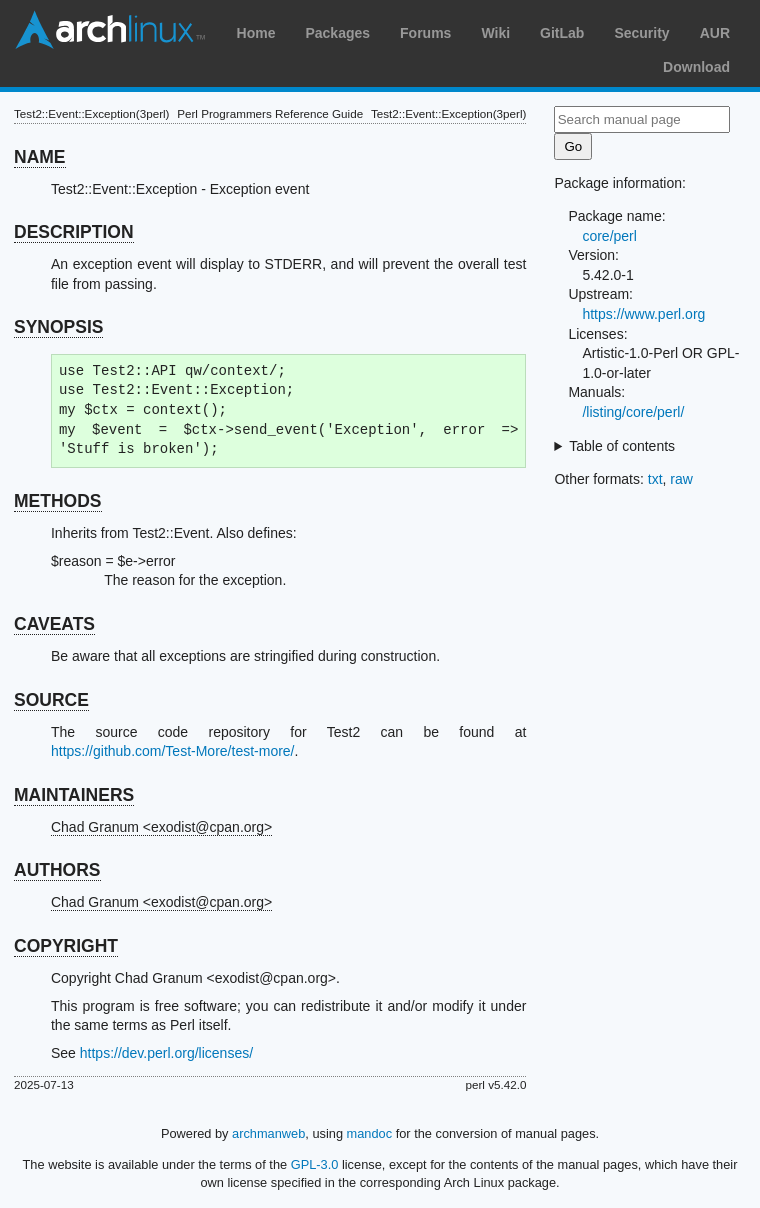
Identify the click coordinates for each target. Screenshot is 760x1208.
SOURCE (51, 700)
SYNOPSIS (58, 327)
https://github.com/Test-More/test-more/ (173, 751)
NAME (40, 157)
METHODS (58, 501)
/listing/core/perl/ (633, 412)
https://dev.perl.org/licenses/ (166, 1053)
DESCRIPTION (74, 232)
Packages (337, 33)
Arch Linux (110, 30)
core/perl (609, 236)
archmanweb (268, 1133)
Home (256, 33)
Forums (425, 33)
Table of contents (622, 446)
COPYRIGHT (66, 946)
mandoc (370, 1133)
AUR (715, 33)
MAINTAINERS (74, 795)
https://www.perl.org (643, 314)
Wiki (495, 33)
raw (681, 479)
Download (696, 67)
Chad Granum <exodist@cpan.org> (161, 827)
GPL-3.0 (315, 1164)
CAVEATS (54, 624)
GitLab (562, 33)
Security (641, 33)
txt (655, 479)
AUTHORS (57, 870)
